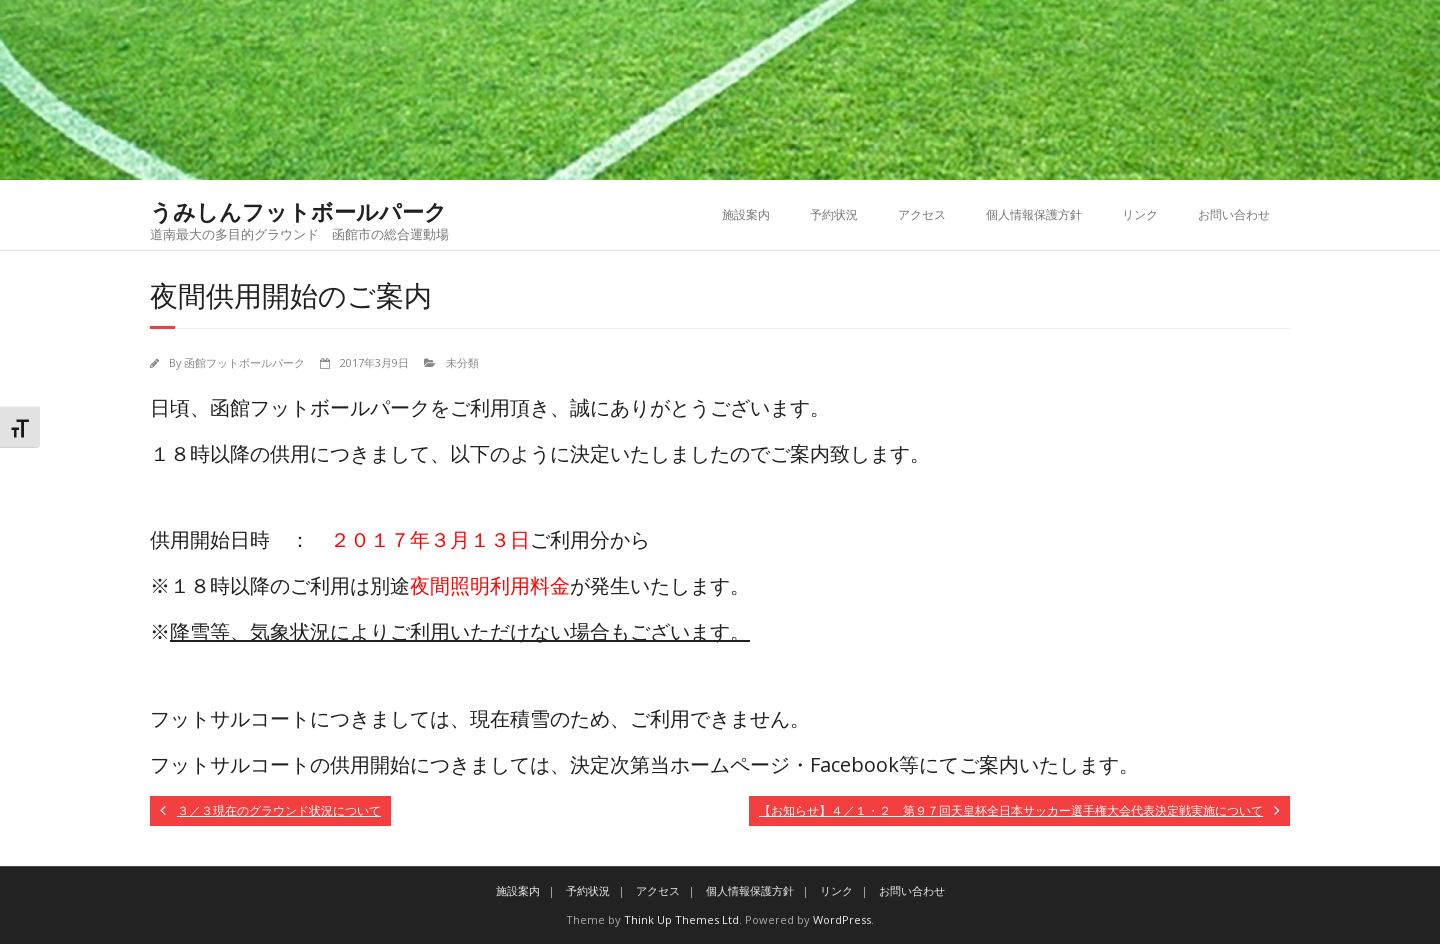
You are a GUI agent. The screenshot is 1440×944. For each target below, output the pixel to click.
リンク (1140, 214)
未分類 (462, 362)
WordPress (842, 919)
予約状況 (834, 214)
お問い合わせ (1234, 214)
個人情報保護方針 (1034, 214)
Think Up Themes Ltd (681, 919)
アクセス (922, 214)
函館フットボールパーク (244, 362)
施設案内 (746, 214)
